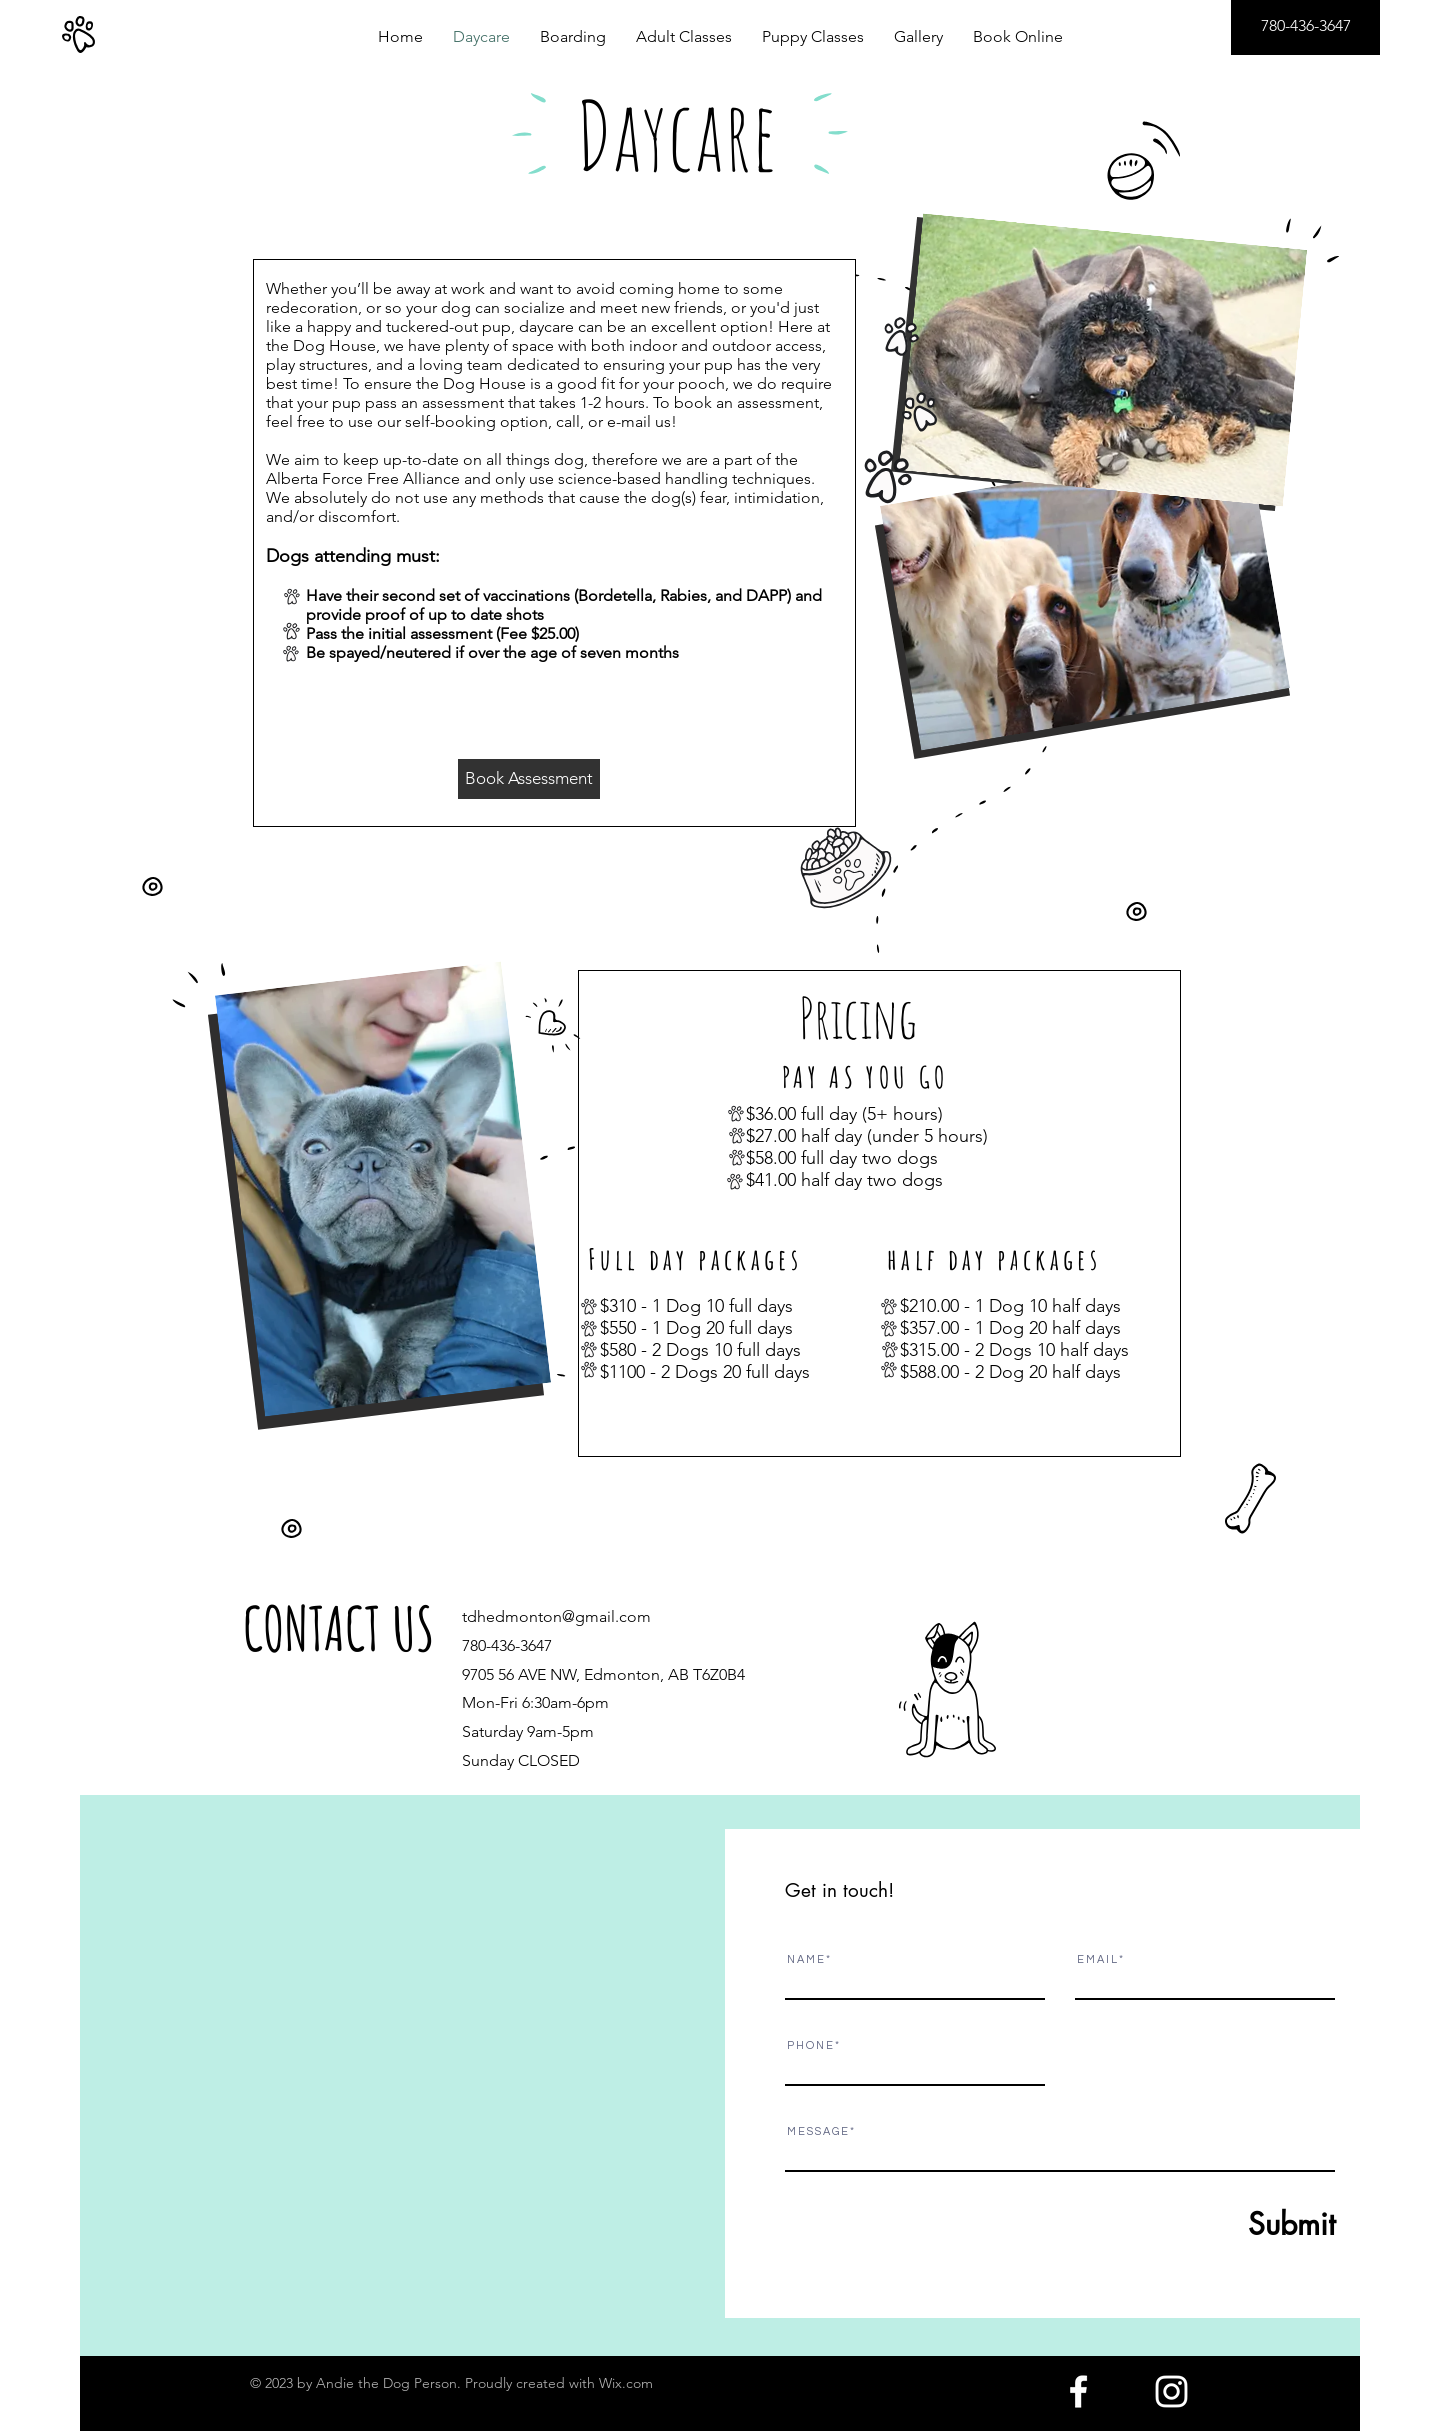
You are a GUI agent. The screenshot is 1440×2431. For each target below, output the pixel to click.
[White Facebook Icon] (1078, 2391)
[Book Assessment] (529, 779)
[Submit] (1243, 2223)
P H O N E (810, 2045)
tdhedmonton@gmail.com (556, 1616)
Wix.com (626, 2383)
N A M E (805, 1959)
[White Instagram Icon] (1171, 2391)
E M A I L (1097, 1959)
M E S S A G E (817, 2131)
